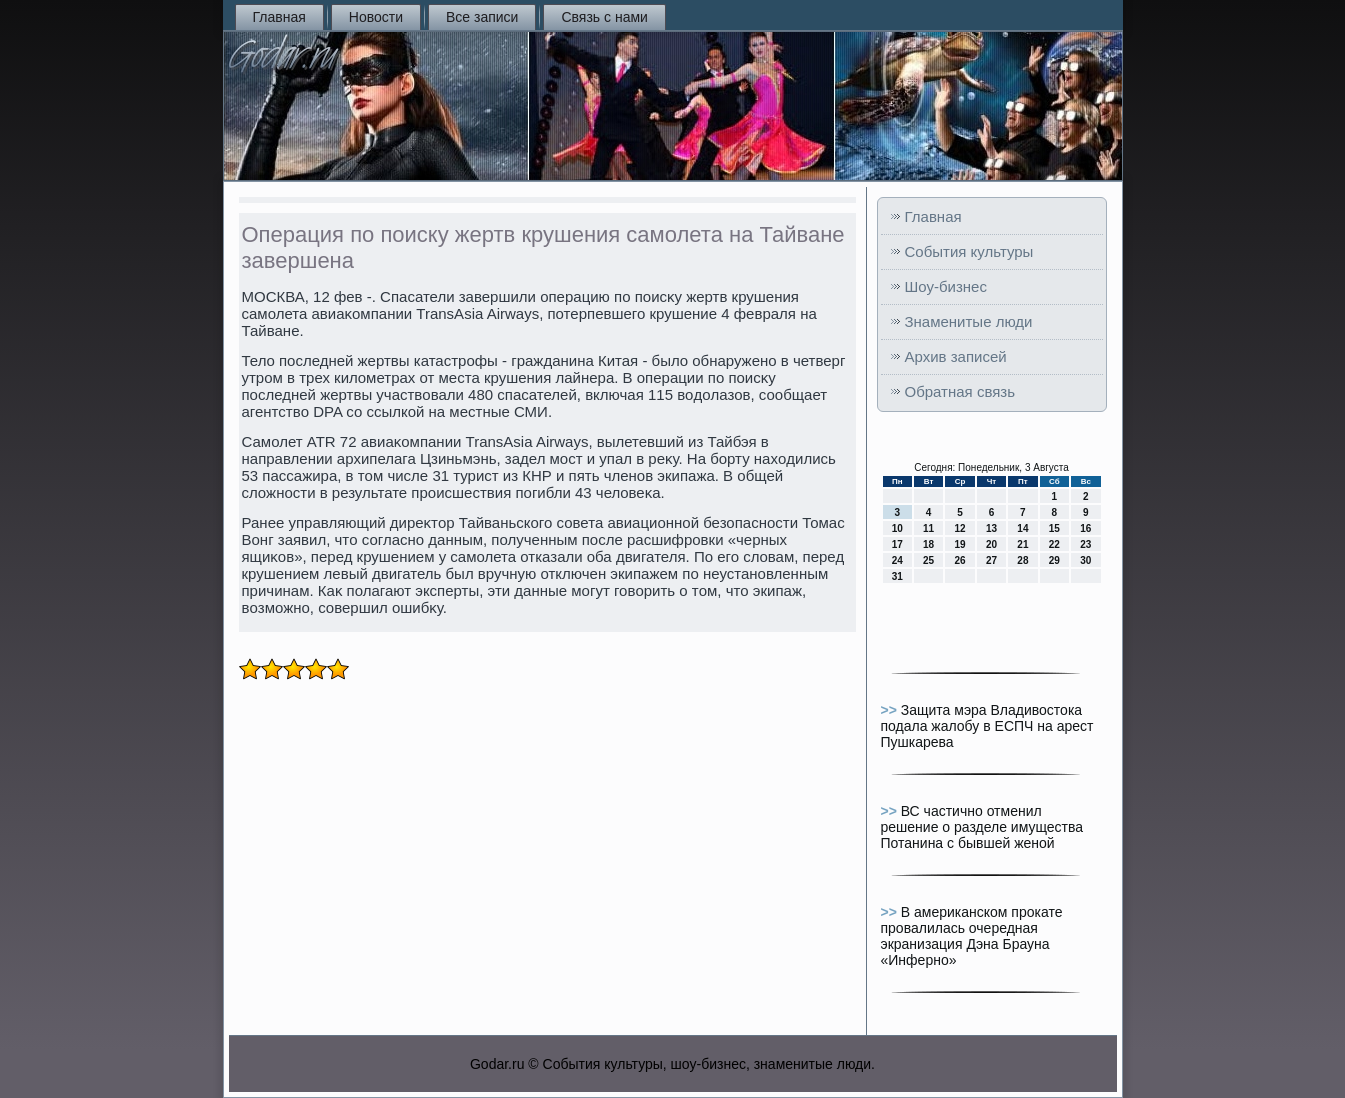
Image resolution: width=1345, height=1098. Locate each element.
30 (1085, 560)
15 (1054, 528)
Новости (376, 17)
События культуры (969, 251)
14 (1022, 528)
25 (928, 560)
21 (1022, 544)
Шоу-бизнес (946, 286)
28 (1022, 560)
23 (1085, 544)
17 (897, 544)
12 (959, 528)
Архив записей (956, 356)
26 (959, 560)
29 (1054, 560)
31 (897, 576)
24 (897, 560)
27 (991, 560)
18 (928, 544)
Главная (279, 17)
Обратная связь (960, 391)
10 (897, 528)
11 (928, 528)
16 (1085, 528)
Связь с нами (604, 17)
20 (991, 544)
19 (959, 544)
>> (891, 710)
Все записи (482, 17)
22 (1054, 544)
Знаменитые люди (969, 321)
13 (991, 528)
